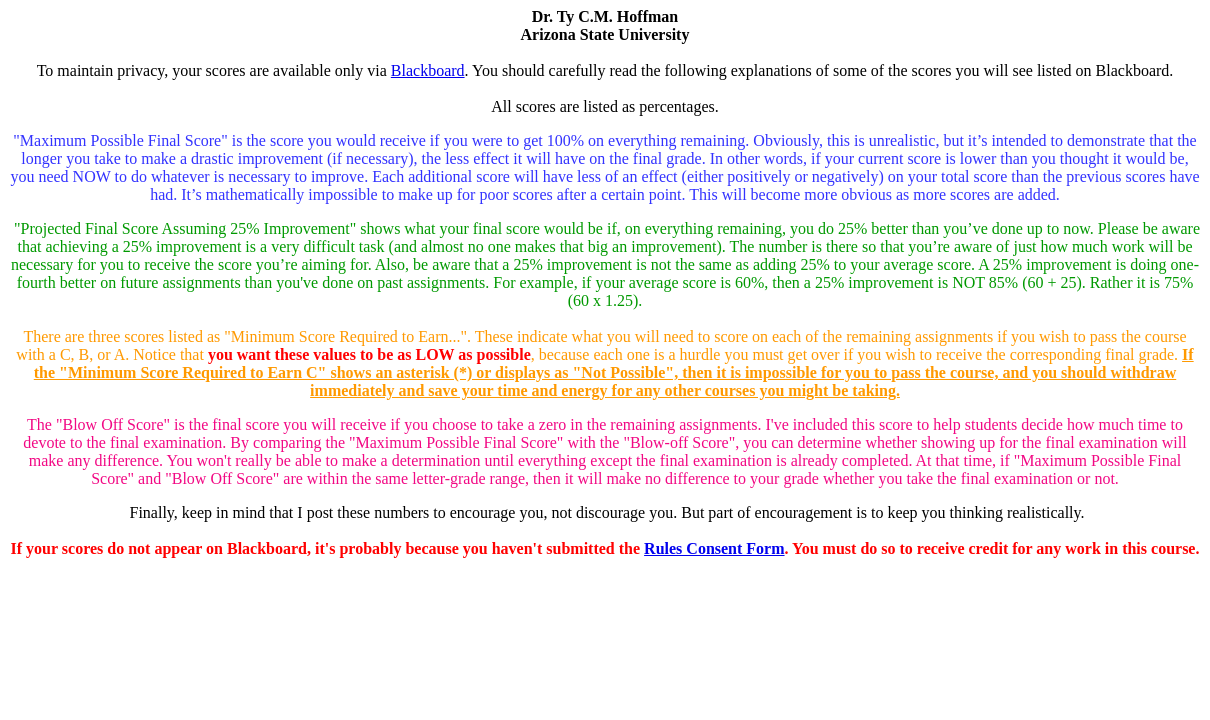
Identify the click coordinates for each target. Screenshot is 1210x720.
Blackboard (428, 70)
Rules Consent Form (714, 548)
